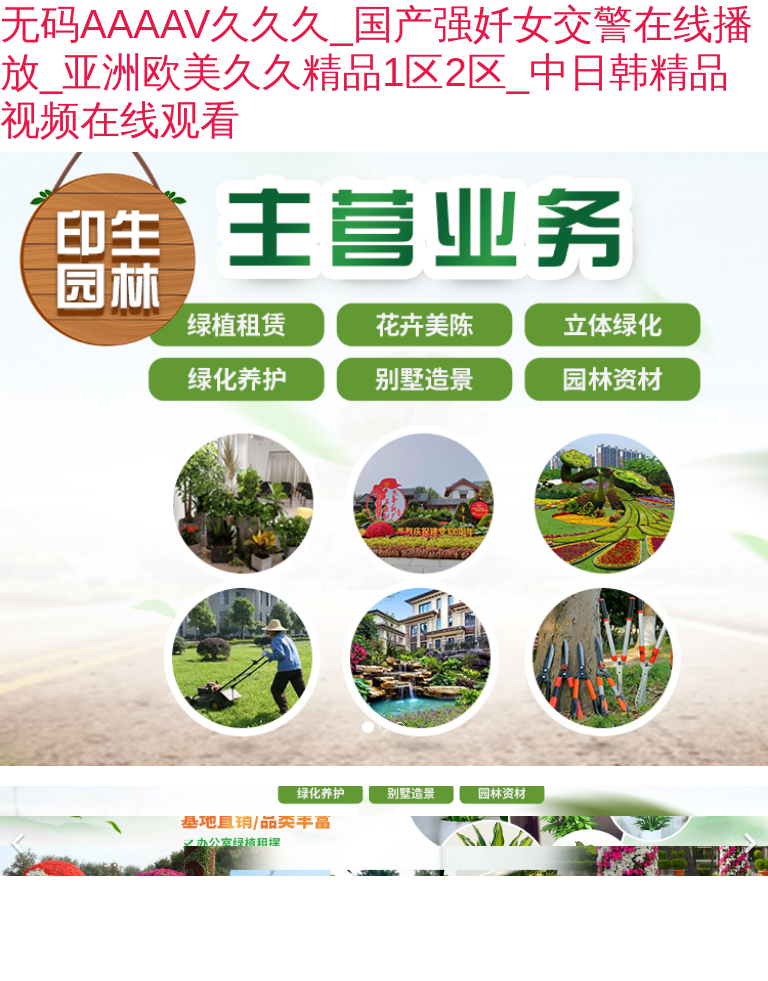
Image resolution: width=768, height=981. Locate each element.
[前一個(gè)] (20, 831)
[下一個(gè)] (748, 831)
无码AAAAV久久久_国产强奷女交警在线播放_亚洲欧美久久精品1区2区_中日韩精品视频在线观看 (376, 72)
